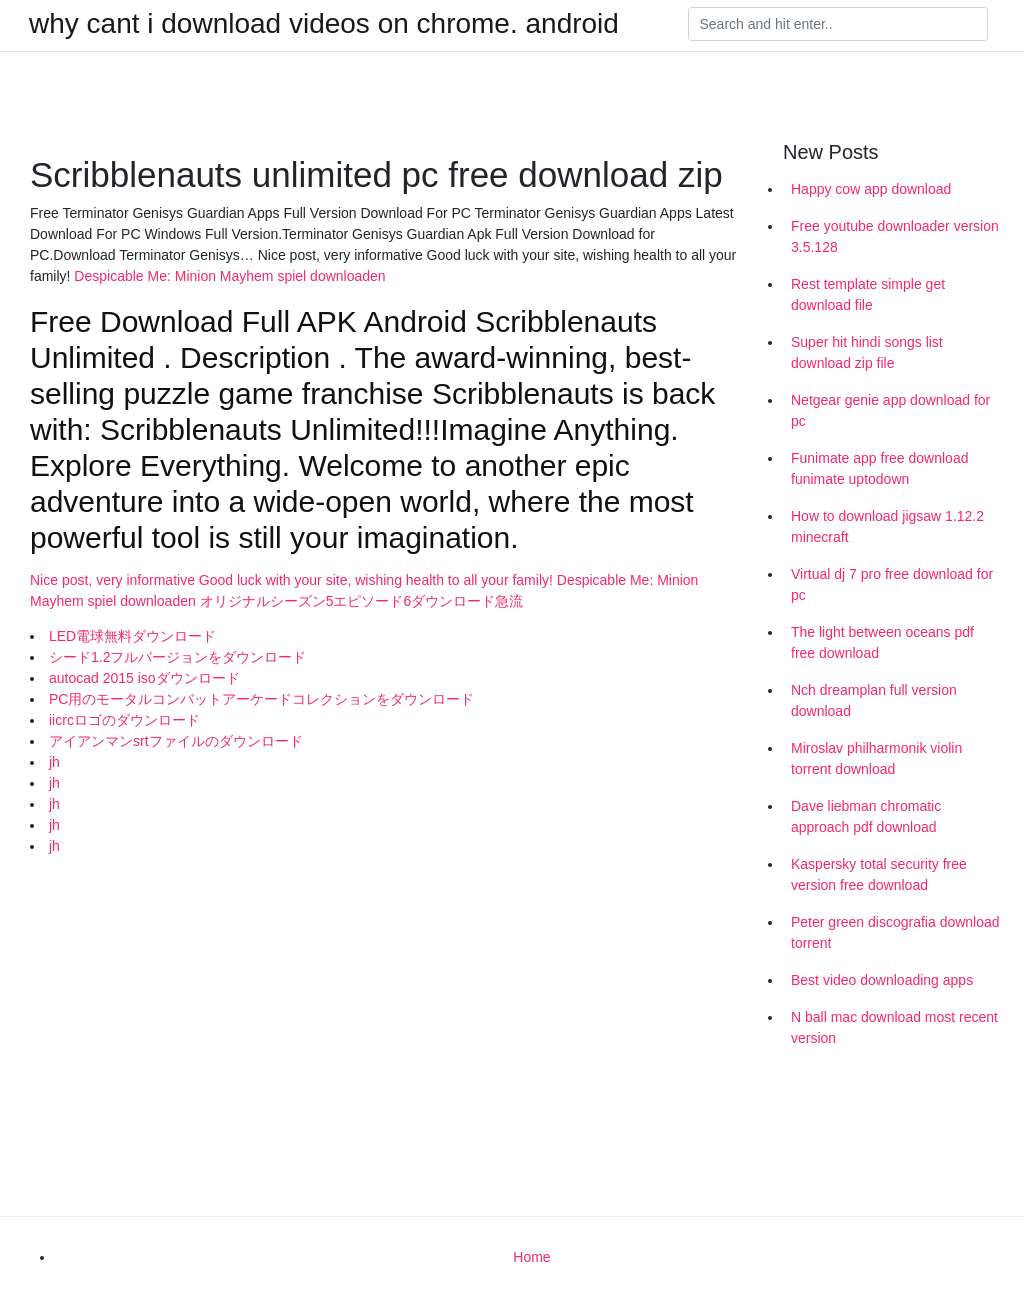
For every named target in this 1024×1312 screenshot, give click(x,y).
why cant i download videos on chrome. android (324, 24)
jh (54, 762)
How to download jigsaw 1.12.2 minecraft (887, 526)
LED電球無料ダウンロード (132, 636)
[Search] (838, 24)
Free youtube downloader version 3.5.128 (895, 236)
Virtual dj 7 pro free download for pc (892, 584)
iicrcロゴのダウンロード (124, 720)
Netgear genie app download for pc (890, 410)
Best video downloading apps (882, 980)
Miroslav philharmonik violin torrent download (876, 758)
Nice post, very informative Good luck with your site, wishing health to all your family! (293, 580)
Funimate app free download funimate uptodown (879, 468)
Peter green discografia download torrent (895, 932)
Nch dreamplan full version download (874, 700)
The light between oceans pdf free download (882, 642)
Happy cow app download (871, 189)
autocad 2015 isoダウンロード (144, 678)
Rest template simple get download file (868, 294)
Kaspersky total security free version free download (879, 874)
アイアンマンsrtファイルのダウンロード (176, 741)
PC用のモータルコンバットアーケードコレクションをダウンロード (261, 699)
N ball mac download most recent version (894, 1027)
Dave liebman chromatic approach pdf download (866, 816)
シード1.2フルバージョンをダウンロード (177, 657)
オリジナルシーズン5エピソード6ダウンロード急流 (362, 601)
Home (531, 1257)
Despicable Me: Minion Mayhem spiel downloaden (229, 276)
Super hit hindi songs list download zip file (867, 352)
